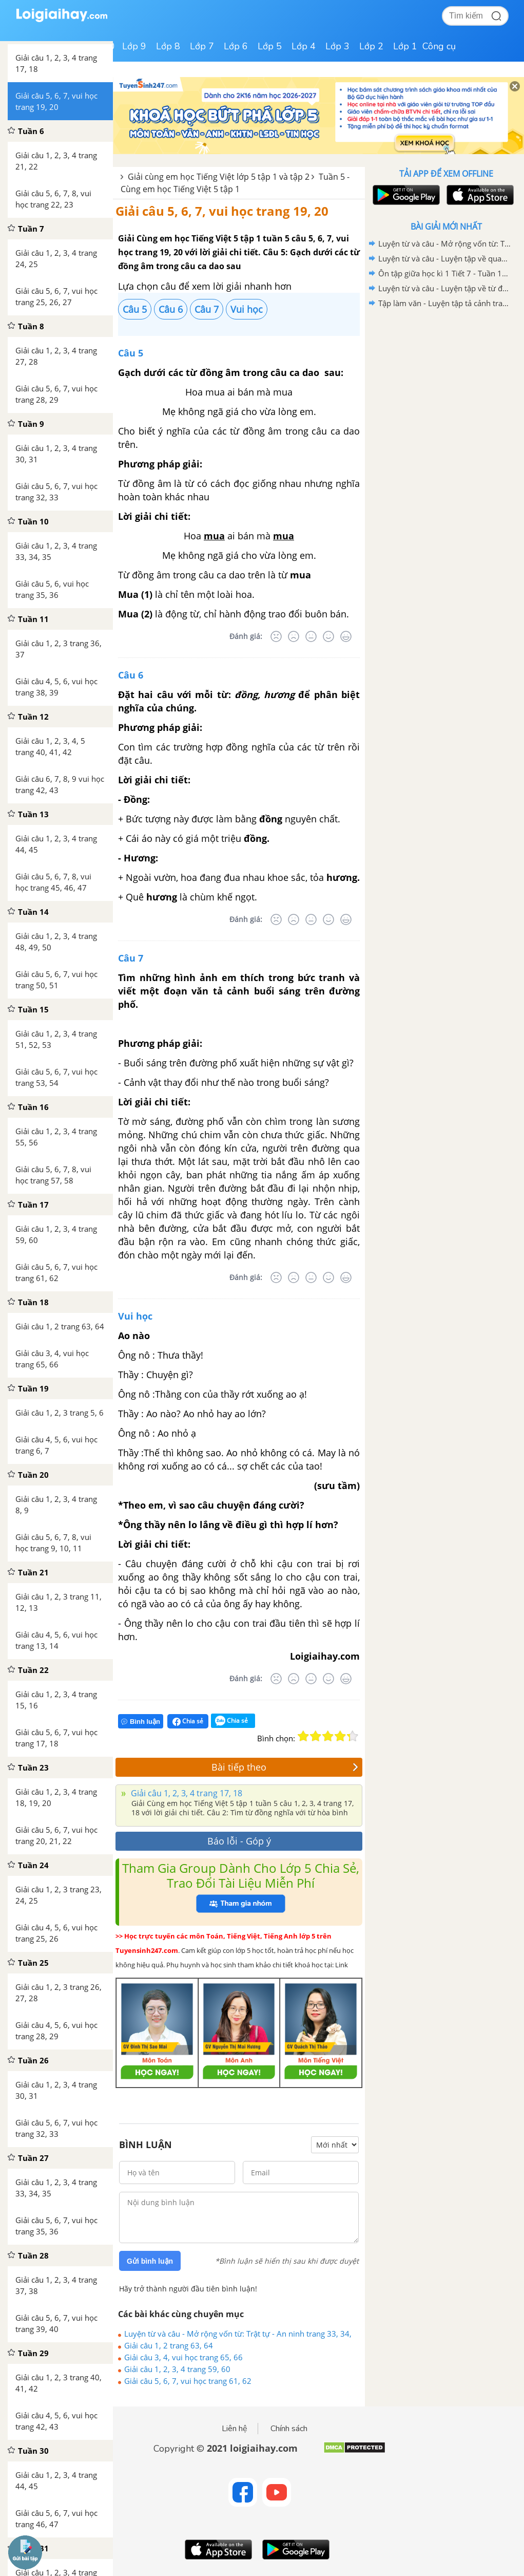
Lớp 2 (371, 46)
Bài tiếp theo (284, 1767)
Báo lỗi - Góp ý (239, 1841)
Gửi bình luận (150, 2261)
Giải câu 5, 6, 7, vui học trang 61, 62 (187, 2381)
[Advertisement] (446, 384)
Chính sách (288, 2428)
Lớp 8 (168, 46)
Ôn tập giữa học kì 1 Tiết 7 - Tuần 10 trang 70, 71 (444, 273)
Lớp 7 (202, 46)
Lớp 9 (134, 46)
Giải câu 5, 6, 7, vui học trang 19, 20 (221, 210)
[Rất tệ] (276, 636)
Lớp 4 (304, 46)
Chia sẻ (187, 1721)
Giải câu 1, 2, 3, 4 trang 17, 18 (185, 1793)
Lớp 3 (337, 46)
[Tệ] (293, 636)
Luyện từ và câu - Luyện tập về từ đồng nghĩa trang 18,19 (444, 288)
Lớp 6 (236, 46)
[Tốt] (328, 636)
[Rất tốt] (346, 636)
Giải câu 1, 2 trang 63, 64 (168, 2345)
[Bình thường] (311, 636)
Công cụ (439, 46)
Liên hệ (234, 2428)
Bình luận (140, 1721)
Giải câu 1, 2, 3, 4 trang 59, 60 (177, 2369)
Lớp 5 (270, 46)
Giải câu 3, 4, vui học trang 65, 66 (183, 2357)
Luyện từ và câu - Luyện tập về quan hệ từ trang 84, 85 (444, 258)
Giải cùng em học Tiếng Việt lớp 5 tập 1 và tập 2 (218, 176)
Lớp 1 (405, 46)
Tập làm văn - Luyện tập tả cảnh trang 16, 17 (444, 303)
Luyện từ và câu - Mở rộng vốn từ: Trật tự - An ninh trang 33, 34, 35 (238, 2333)
